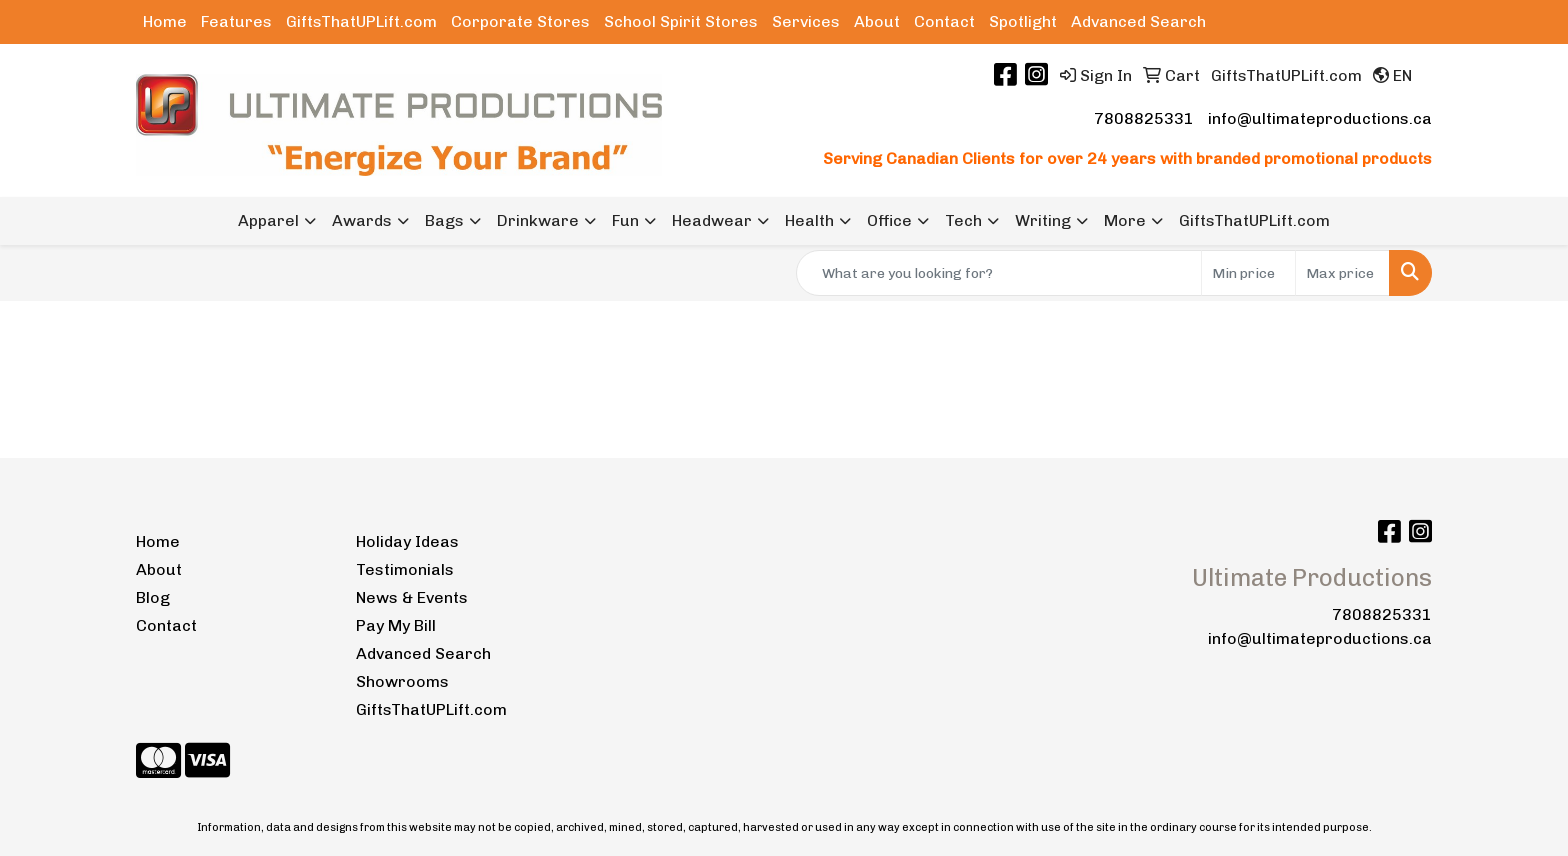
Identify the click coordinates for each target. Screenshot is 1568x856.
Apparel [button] (268, 220)
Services (806, 21)
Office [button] (889, 220)
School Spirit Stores (681, 21)
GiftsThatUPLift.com (361, 21)
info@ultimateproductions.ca (1320, 118)
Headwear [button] (712, 220)
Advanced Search (1138, 21)
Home (165, 21)
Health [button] (809, 220)
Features (236, 21)
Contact (944, 21)
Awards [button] (362, 220)
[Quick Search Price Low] (1248, 273)
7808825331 (1144, 118)
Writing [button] (1043, 220)
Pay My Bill (396, 625)
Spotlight (1023, 21)
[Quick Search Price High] (1342, 273)
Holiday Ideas (407, 541)
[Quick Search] (999, 273)
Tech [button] (963, 220)
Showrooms (402, 681)
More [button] (1125, 220)
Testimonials (405, 569)
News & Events (412, 597)
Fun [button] (625, 220)
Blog (153, 597)
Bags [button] (444, 220)
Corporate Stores (520, 21)
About (877, 21)
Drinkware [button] (538, 220)
